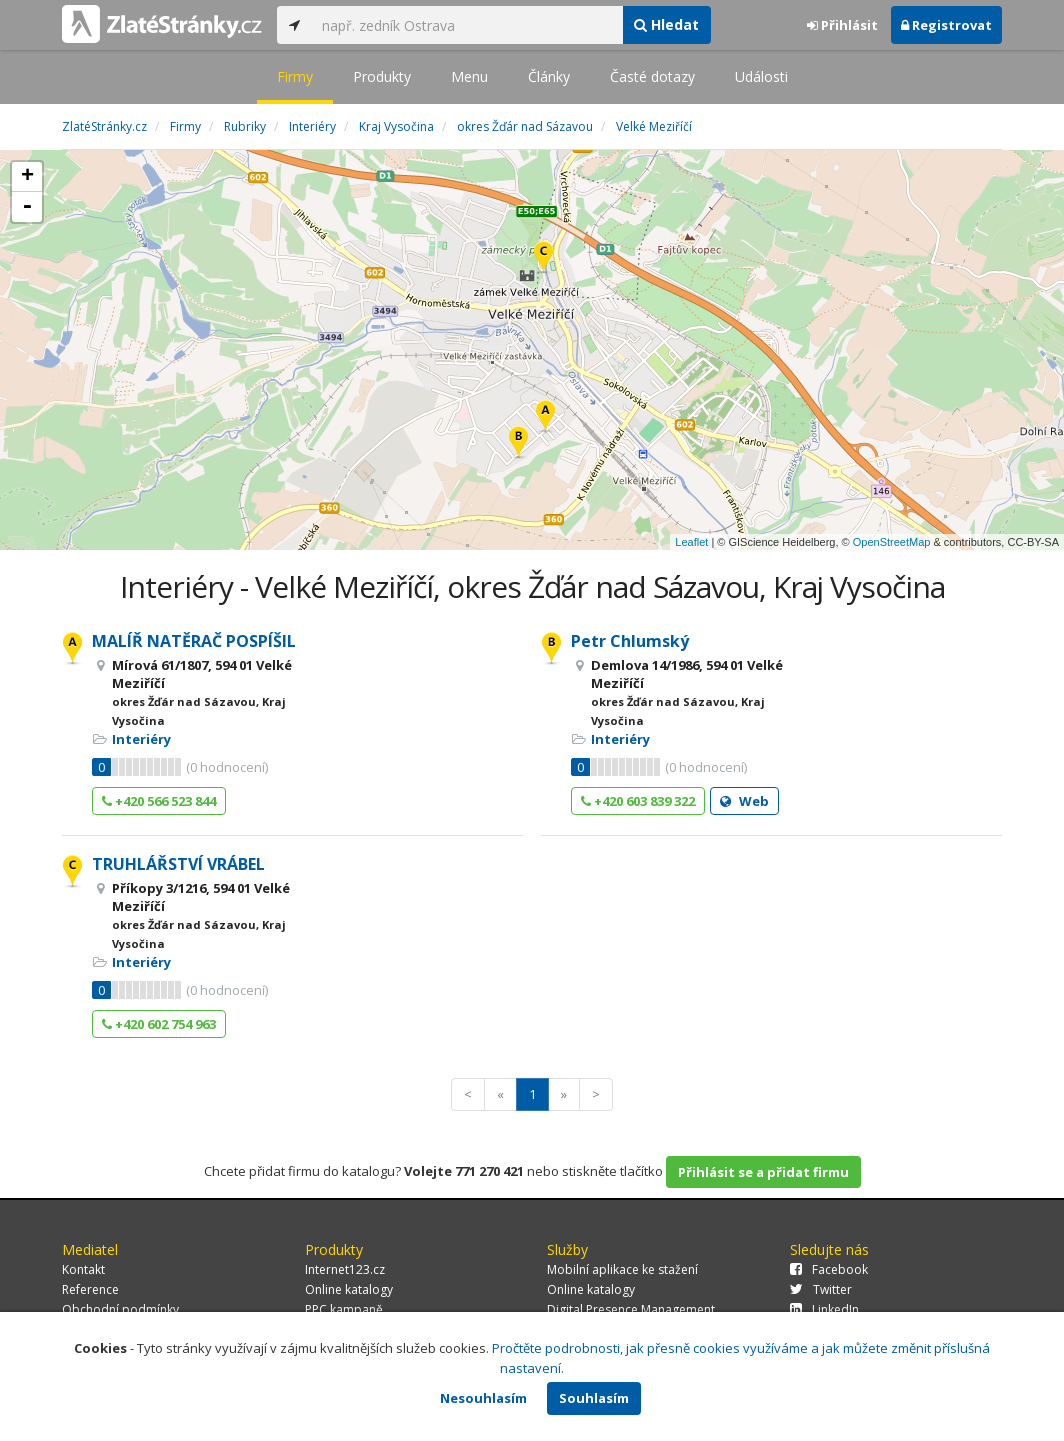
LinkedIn (824, 1309)
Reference (90, 1289)
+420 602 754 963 (159, 1024)
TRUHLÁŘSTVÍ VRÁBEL (178, 864)
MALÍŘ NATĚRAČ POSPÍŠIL (194, 641)
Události (761, 76)
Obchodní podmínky (120, 1309)
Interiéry (141, 739)
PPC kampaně (344, 1309)
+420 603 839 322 (638, 801)
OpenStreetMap (892, 542)
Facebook (829, 1269)
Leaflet (691, 542)
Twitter (821, 1289)
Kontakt (83, 1269)
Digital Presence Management (631, 1309)
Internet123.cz (345, 1269)
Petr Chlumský (630, 641)
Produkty (382, 76)
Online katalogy (349, 1289)
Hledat (666, 24)
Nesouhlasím (483, 1398)
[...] (467, 25)
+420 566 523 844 (159, 801)
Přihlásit (842, 25)
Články (549, 76)
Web (744, 801)
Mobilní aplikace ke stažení (622, 1269)
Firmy (295, 76)
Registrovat (946, 25)
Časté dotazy (652, 76)
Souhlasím (594, 1398)
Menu (469, 76)
